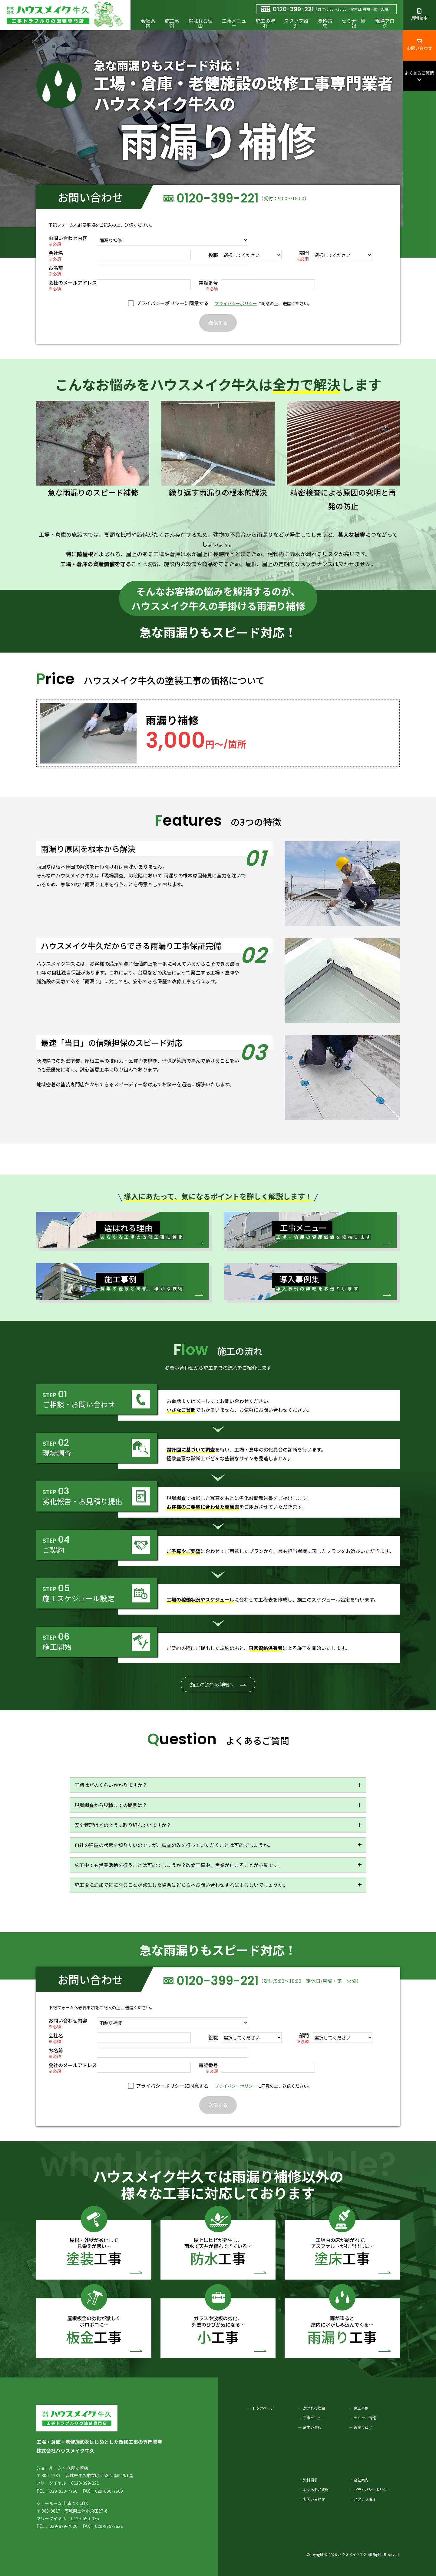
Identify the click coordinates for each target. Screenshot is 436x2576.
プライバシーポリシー (236, 303)
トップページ (263, 2408)
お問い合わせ (419, 45)
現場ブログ (385, 23)
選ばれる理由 (200, 23)
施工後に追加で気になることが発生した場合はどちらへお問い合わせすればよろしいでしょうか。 (181, 1884)
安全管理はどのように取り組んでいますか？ (122, 1825)
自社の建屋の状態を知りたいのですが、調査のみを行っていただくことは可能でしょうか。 (173, 1845)
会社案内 (148, 23)
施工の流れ (265, 23)
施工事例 (172, 23)
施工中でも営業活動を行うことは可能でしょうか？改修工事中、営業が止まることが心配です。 (178, 1865)
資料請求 (325, 23)
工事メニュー (234, 23)
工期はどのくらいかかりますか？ (110, 1785)
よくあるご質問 (419, 76)
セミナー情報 (354, 23)
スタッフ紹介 (296, 23)
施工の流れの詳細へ (212, 1684)
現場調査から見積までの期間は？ (110, 1805)
